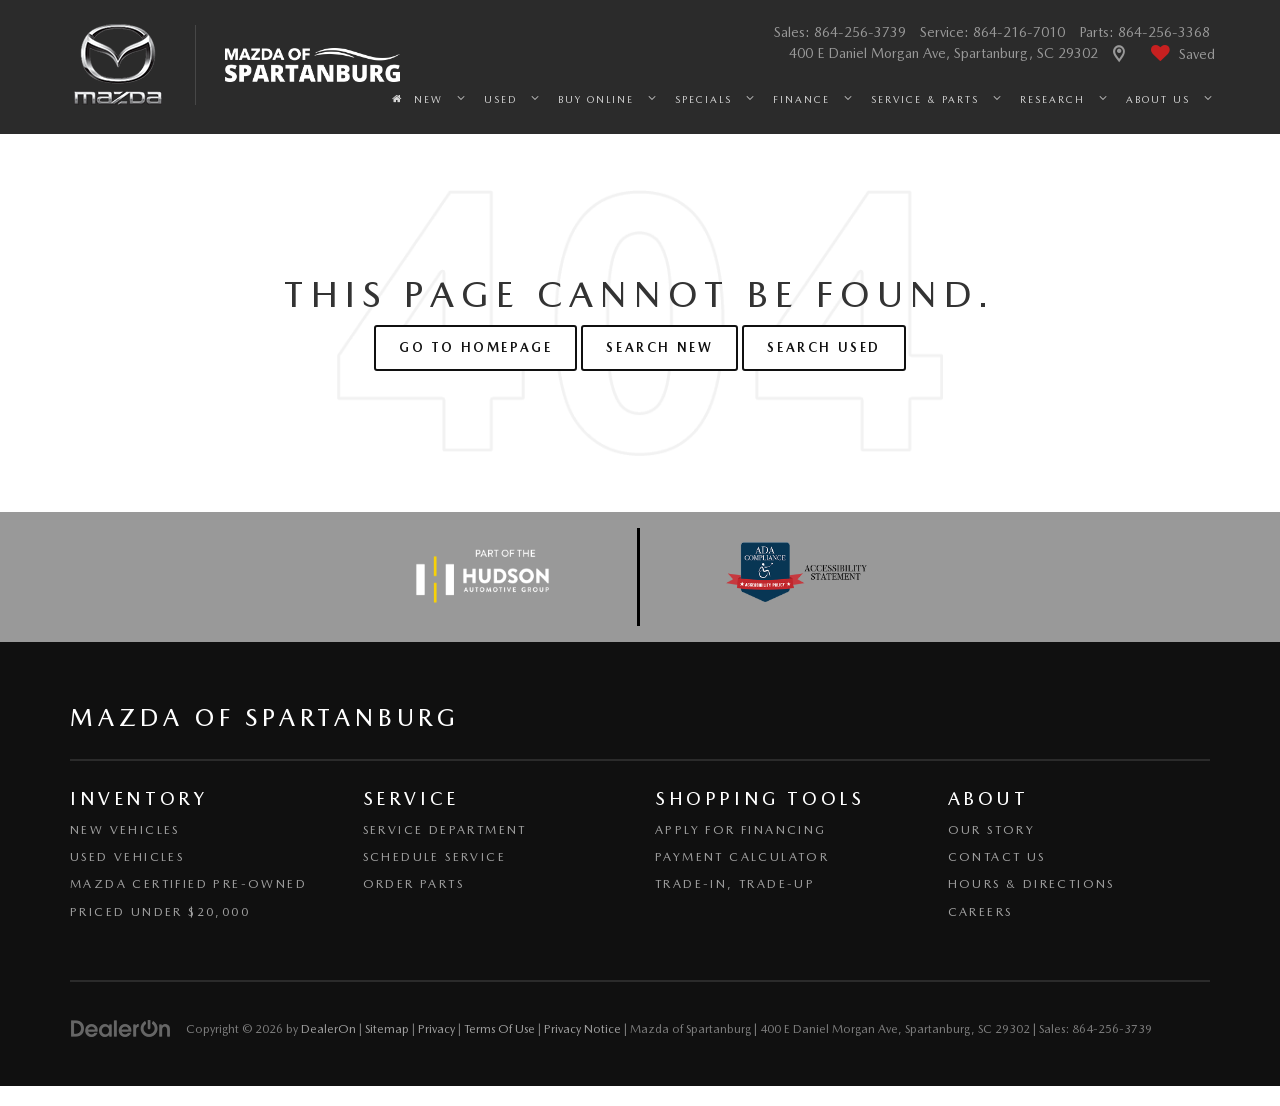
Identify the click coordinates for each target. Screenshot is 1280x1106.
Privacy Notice (582, 1029)
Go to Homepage (475, 347)
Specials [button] (703, 99)
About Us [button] (1158, 99)
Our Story (992, 830)
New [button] (428, 99)
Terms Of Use (499, 1029)
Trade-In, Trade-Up (735, 884)
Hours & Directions (1031, 884)
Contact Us (997, 857)
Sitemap (387, 1029)
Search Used (824, 347)
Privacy (436, 1029)
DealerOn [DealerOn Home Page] (328, 1029)
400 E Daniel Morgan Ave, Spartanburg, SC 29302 (945, 53)
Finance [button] (801, 99)
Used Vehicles (127, 857)
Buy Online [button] (596, 99)
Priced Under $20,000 (160, 912)
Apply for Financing (741, 830)
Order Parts (413, 884)
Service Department (445, 830)
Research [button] (1052, 99)
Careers (980, 912)
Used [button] (500, 99)
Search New (659, 347)
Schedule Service (434, 857)
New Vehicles (125, 830)
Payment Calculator (742, 857)
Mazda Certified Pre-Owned (188, 884)
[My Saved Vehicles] (1180, 54)
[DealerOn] (121, 1028)
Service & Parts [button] (925, 99)
